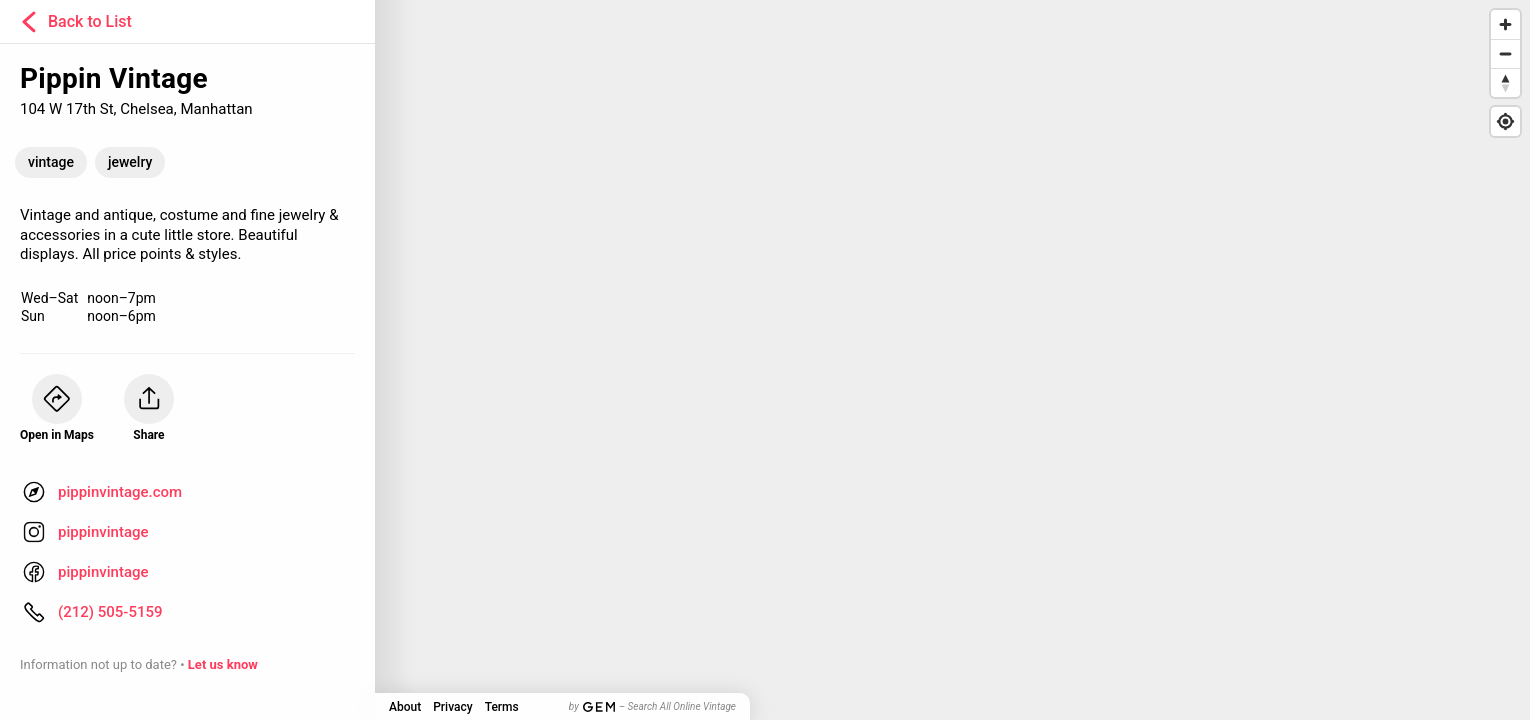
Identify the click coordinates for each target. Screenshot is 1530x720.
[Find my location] (1505, 121)
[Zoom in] (1505, 24)
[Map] (765, 360)
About (405, 707)
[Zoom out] (1505, 53)
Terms (502, 707)
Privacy (452, 707)
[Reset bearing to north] (1505, 82)
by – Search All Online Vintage (652, 706)
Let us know (223, 664)
